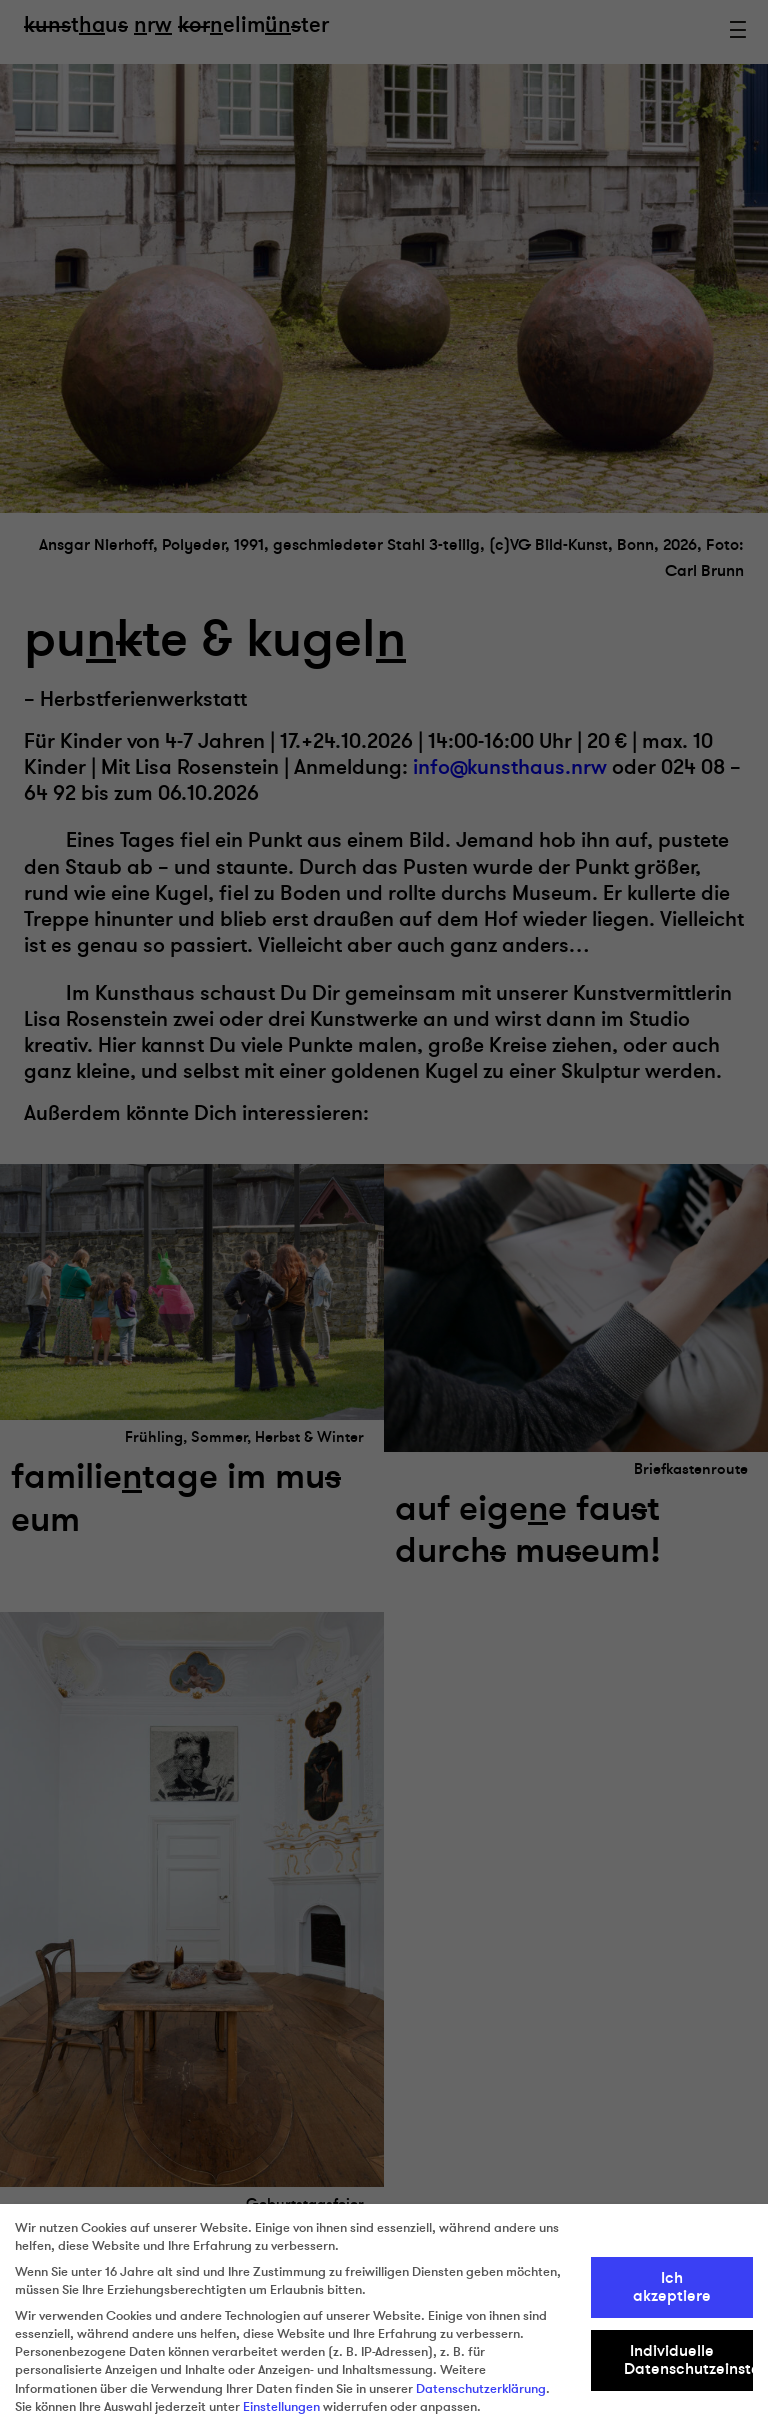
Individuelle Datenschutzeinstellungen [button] (689, 2360)
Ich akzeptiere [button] (672, 2287)
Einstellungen (281, 2407)
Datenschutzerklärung (481, 2389)
